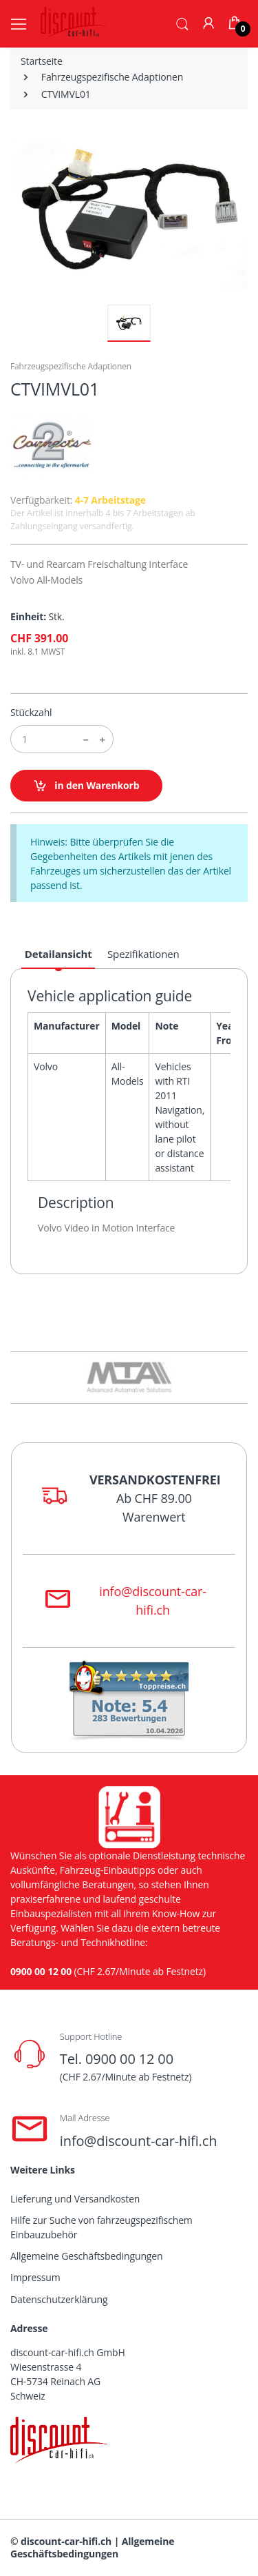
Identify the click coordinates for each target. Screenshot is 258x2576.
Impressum (35, 2277)
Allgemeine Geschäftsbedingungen (86, 2255)
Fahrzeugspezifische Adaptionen (112, 76)
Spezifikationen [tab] (143, 954)
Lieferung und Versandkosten (75, 2198)
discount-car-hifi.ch (66, 2541)
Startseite (42, 61)
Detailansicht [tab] (58, 954)
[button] (182, 22)
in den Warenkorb (86, 786)
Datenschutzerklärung (58, 2299)
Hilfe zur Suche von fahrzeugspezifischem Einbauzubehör (101, 2227)
